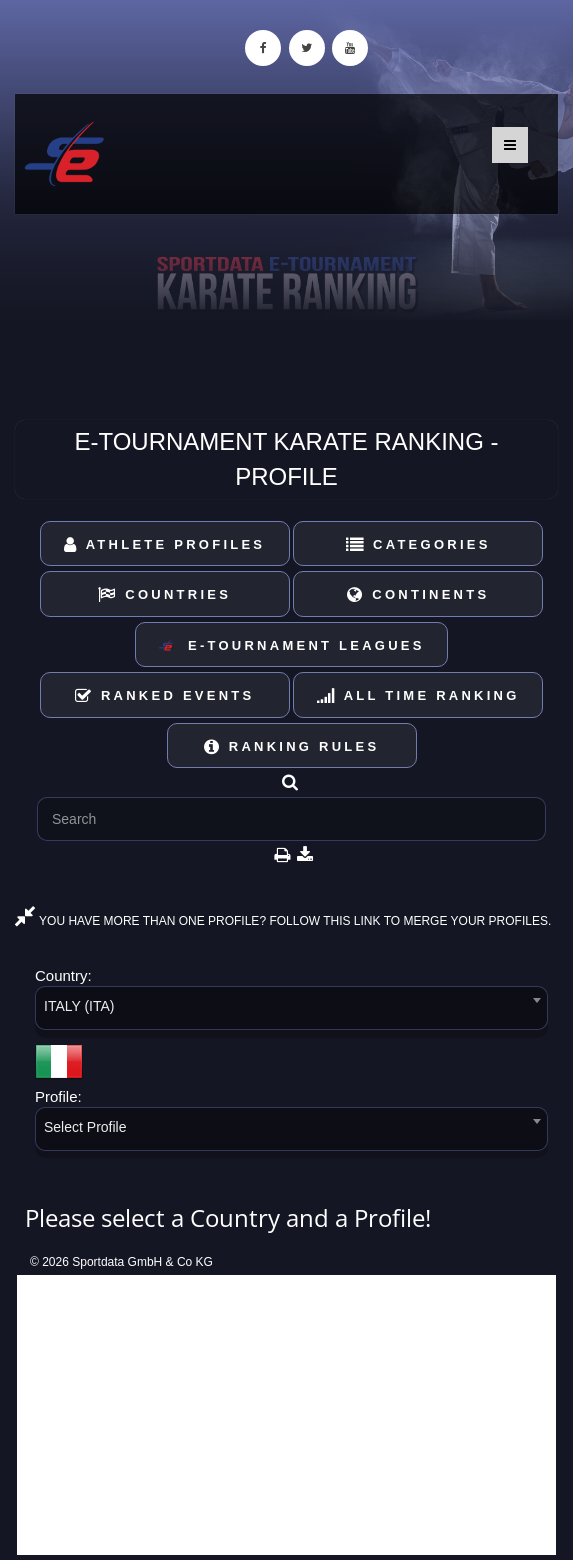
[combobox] (291, 1011)
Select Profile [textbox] (85, 1127)
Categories (418, 544)
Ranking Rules (292, 746)
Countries (164, 594)
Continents (418, 594)
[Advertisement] (286, 1415)
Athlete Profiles (164, 544)
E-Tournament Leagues (291, 646)
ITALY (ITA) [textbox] (79, 1006)
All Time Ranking (418, 695)
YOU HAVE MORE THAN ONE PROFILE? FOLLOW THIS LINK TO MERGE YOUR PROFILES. (283, 921)
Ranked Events (165, 695)
